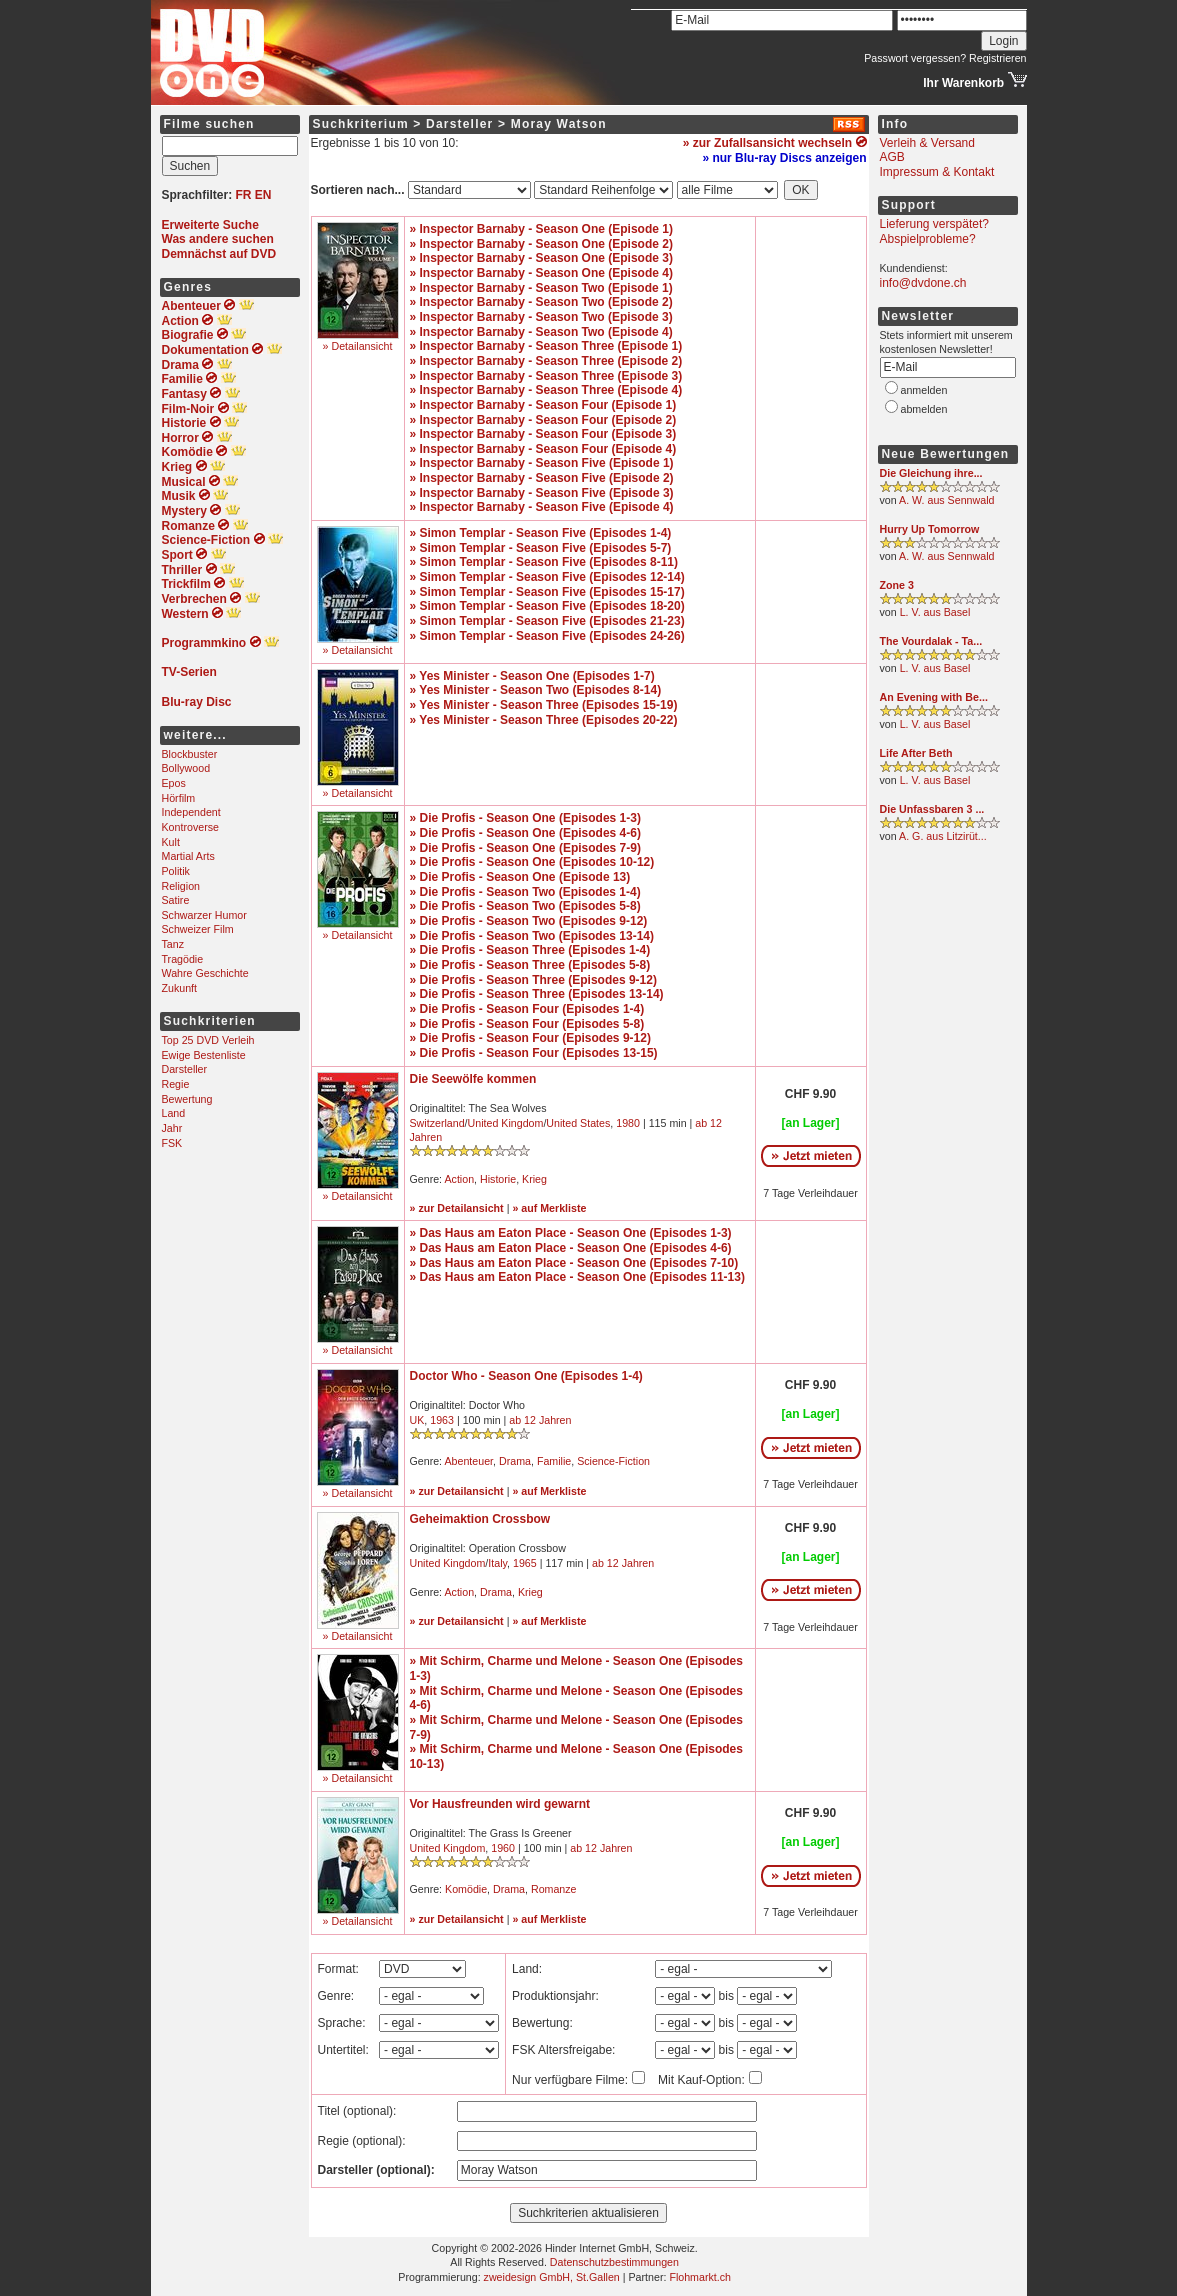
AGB (892, 157)
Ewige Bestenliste (204, 1055)
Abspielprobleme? (928, 239)
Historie (498, 1179)
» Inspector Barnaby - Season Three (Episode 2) (546, 361)
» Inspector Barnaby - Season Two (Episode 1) (541, 288)
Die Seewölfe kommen (473, 1079)
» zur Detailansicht (457, 1208)
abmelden (924, 409)
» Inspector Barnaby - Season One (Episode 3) (541, 258)
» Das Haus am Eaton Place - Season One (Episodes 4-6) (571, 1248)
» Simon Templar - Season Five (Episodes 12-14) (547, 577)
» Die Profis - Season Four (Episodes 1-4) (527, 1009)
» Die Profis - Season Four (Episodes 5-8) (527, 1024)
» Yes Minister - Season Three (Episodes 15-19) (544, 705)
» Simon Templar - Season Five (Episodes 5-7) (541, 548)
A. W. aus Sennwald (946, 500)
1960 (503, 1848)
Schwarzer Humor (204, 915)
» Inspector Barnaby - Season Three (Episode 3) (546, 376)
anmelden (924, 390)
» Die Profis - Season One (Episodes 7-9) (525, 848)
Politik (176, 871)
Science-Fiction (613, 1461)
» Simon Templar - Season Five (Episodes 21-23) (547, 621)
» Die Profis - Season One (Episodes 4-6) (525, 833)
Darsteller (185, 1069)
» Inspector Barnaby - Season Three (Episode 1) (546, 346)
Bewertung (187, 1099)
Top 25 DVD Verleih (208, 1040)
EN (263, 195)
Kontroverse (190, 827)
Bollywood (186, 768)
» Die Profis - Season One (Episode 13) (520, 877)
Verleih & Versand (927, 143)
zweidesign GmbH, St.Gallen (552, 2277)
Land (174, 1113)
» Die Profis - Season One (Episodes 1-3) (525, 818)
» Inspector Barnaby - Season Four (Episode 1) (543, 405)
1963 (442, 1420)
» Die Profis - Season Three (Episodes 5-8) (530, 965)
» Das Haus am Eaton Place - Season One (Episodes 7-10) (574, 1263)
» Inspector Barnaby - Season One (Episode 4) (541, 273)
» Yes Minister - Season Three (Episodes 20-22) (544, 720)
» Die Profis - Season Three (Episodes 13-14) (537, 994)
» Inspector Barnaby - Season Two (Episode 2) (541, 302)
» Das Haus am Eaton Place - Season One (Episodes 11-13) (577, 1277)
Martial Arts (188, 856)
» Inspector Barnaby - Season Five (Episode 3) (542, 493)
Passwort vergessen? (915, 58)
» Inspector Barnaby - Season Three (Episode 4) (546, 390)
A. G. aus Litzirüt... (943, 836)
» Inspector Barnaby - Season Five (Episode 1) (542, 463)
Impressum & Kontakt (937, 172)
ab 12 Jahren (540, 1420)
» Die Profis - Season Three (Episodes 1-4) (530, 950)
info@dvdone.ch (923, 283)
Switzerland (437, 1123)
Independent (191, 812)
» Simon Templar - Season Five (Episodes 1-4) (541, 533)
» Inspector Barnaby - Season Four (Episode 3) (543, 434)
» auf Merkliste (549, 1208)
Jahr (172, 1128)
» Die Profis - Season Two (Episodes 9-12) (529, 921)
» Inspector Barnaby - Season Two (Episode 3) (541, 317)
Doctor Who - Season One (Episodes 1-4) (526, 1376)
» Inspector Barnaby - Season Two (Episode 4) (541, 332)
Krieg (534, 1179)
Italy (497, 1563)
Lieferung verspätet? (934, 224)
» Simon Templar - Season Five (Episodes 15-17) (547, 592)
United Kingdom (506, 1123)
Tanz (173, 944)
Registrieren (997, 58)
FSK (172, 1143)
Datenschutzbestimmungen (614, 2262)
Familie (554, 1461)
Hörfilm (179, 798)
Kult (171, 842)
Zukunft (180, 988)
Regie (176, 1084)
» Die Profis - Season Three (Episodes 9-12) (533, 980)
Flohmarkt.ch (700, 2277)
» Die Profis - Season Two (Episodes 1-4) (525, 892)
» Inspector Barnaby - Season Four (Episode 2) (543, 420)
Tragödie (183, 959)
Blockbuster (190, 754)
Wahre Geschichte (205, 973)
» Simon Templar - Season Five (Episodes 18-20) (547, 606)
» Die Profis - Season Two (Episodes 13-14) (532, 936)
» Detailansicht (358, 346)
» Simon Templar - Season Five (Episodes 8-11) (544, 562)
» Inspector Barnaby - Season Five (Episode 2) (542, 478)
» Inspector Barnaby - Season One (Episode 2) (541, 244)
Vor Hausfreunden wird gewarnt (500, 1804)
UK (417, 1420)
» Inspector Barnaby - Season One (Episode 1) (541, 229)
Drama (515, 1461)
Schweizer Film (198, 929)
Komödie (466, 1889)
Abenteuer (468, 1461)
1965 (525, 1563)
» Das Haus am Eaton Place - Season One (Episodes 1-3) (571, 1233)
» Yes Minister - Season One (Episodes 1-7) (532, 676)
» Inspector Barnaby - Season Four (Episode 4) (543, 449)
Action (459, 1179)
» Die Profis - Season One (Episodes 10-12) (532, 862)
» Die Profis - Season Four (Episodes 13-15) (534, 1053)
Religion (181, 886)
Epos (174, 783)
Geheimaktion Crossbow (480, 1519)
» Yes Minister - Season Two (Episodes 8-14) (536, 690)
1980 (628, 1123)
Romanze (554, 1889)
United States (578, 1123)
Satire (176, 900)
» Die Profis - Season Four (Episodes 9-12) (530, 1038)
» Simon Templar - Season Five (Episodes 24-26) (547, 636)
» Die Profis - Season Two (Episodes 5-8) (525, 906)
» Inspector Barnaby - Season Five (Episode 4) (542, 507)
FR (244, 195)
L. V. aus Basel (935, 612)
